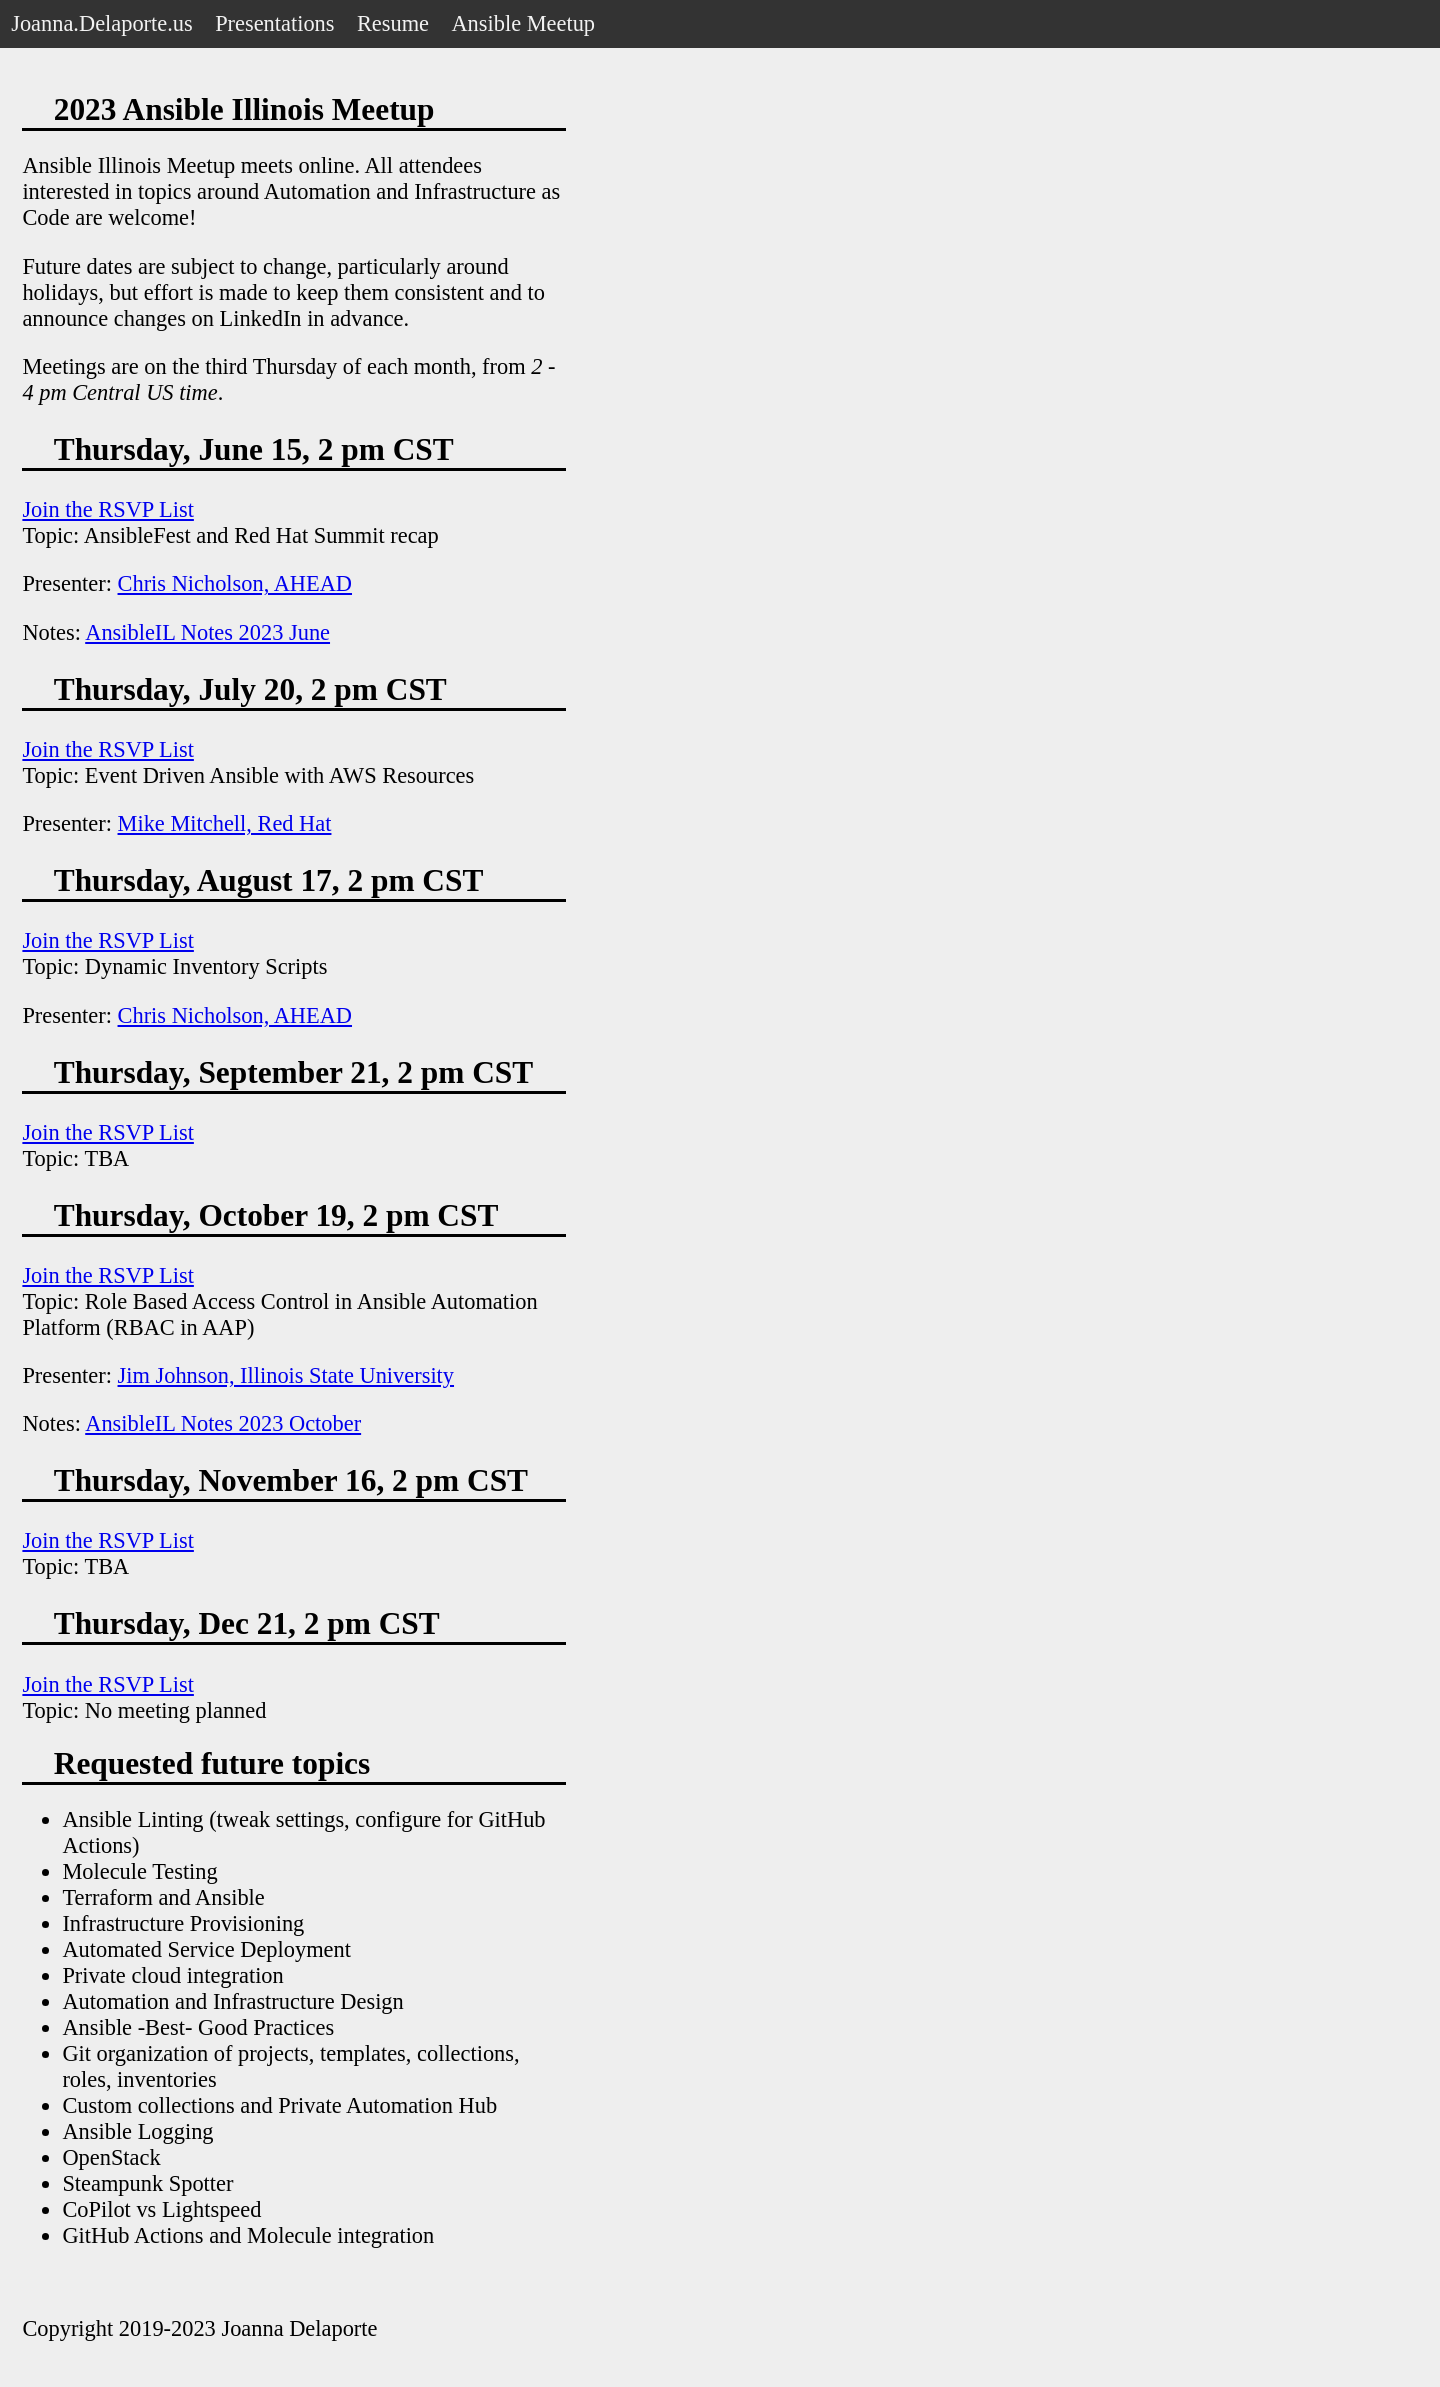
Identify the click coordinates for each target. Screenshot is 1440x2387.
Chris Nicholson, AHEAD (235, 583)
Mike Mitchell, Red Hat (225, 823)
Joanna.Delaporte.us (102, 23)
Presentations (274, 23)
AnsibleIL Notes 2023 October (223, 1423)
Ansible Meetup (523, 23)
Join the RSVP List (107, 509)
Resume (393, 23)
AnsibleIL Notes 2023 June (207, 632)
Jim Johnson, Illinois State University (286, 1375)
